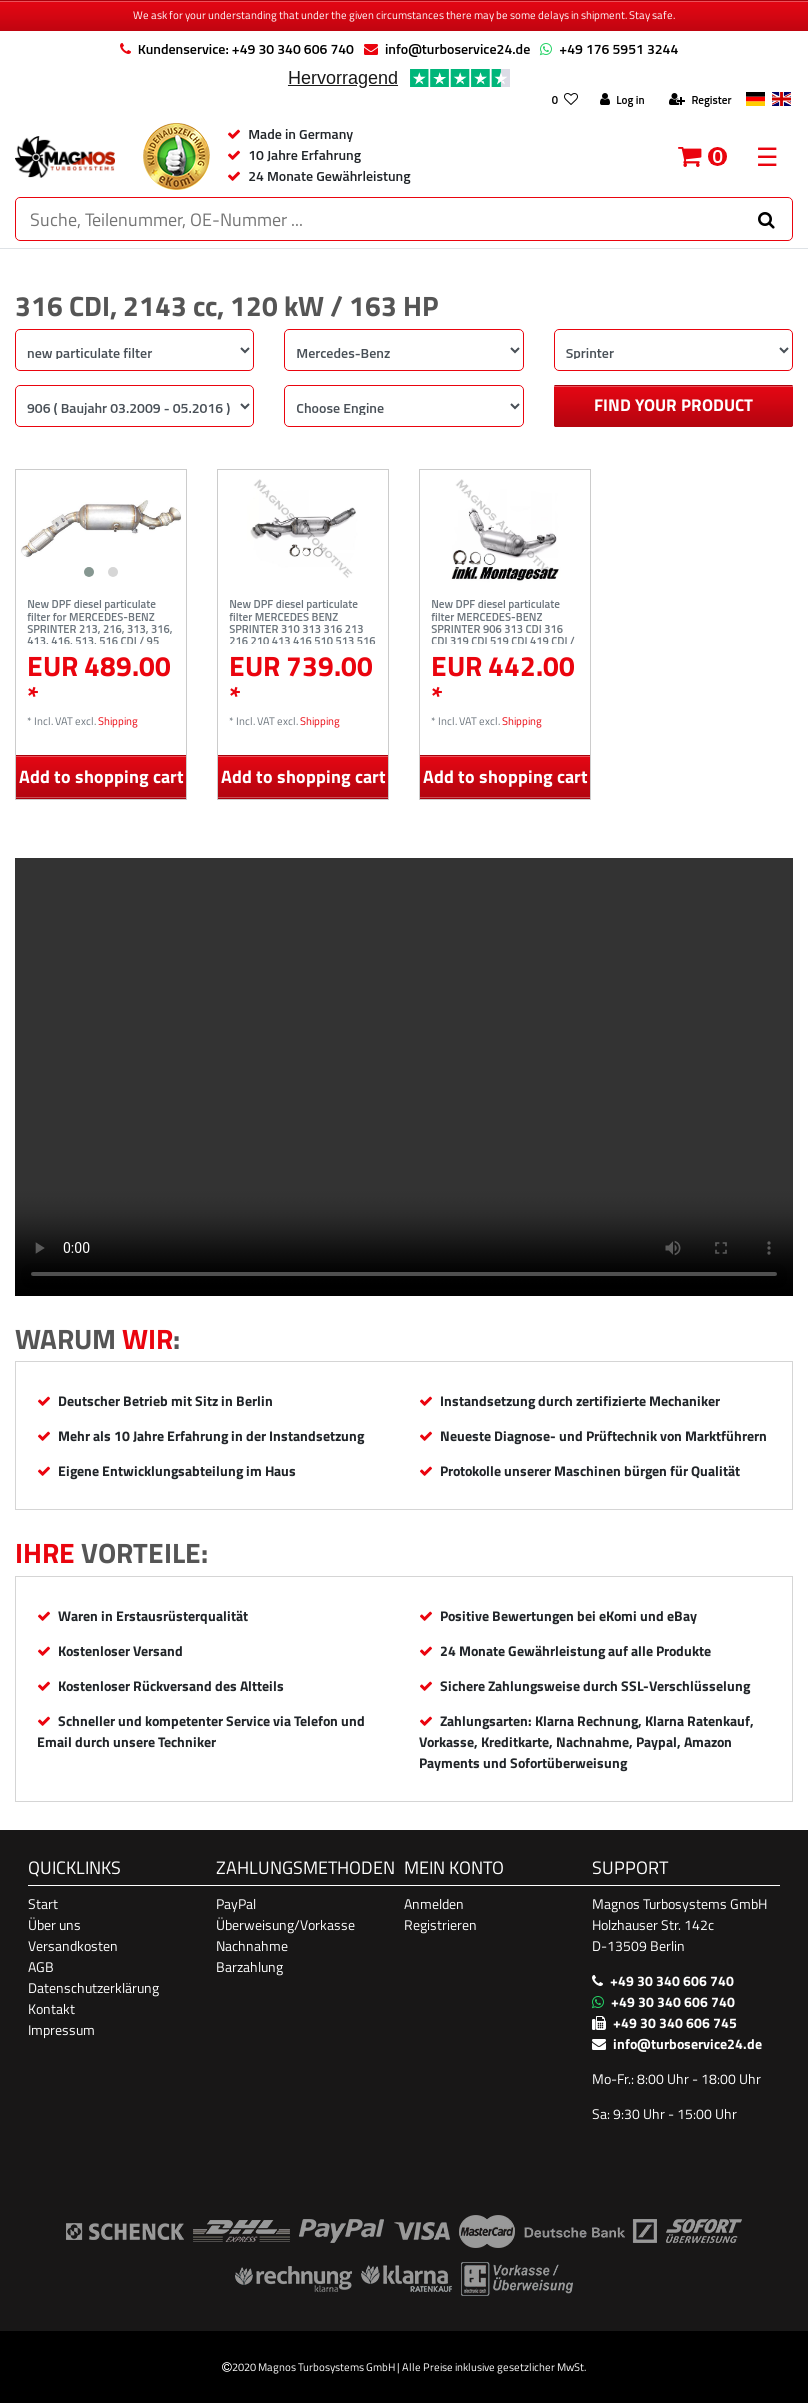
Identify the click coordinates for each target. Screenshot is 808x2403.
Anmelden (434, 1903)
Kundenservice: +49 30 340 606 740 (246, 48)
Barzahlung (249, 1966)
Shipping (118, 720)
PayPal (236, 1903)
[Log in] (622, 100)
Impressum (61, 2029)
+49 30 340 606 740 (672, 1980)
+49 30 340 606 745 (675, 2022)
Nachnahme (252, 1945)
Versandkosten (73, 1945)
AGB (41, 1966)
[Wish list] (564, 100)
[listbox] (101, 528)
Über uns (54, 1924)
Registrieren (440, 1924)
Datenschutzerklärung (93, 1987)
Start (43, 1903)
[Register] (700, 100)
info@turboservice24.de (457, 48)
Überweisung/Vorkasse (285, 1924)
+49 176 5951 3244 (618, 48)
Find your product (673, 405)
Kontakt (51, 2008)
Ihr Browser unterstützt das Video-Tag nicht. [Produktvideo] (404, 1077)
